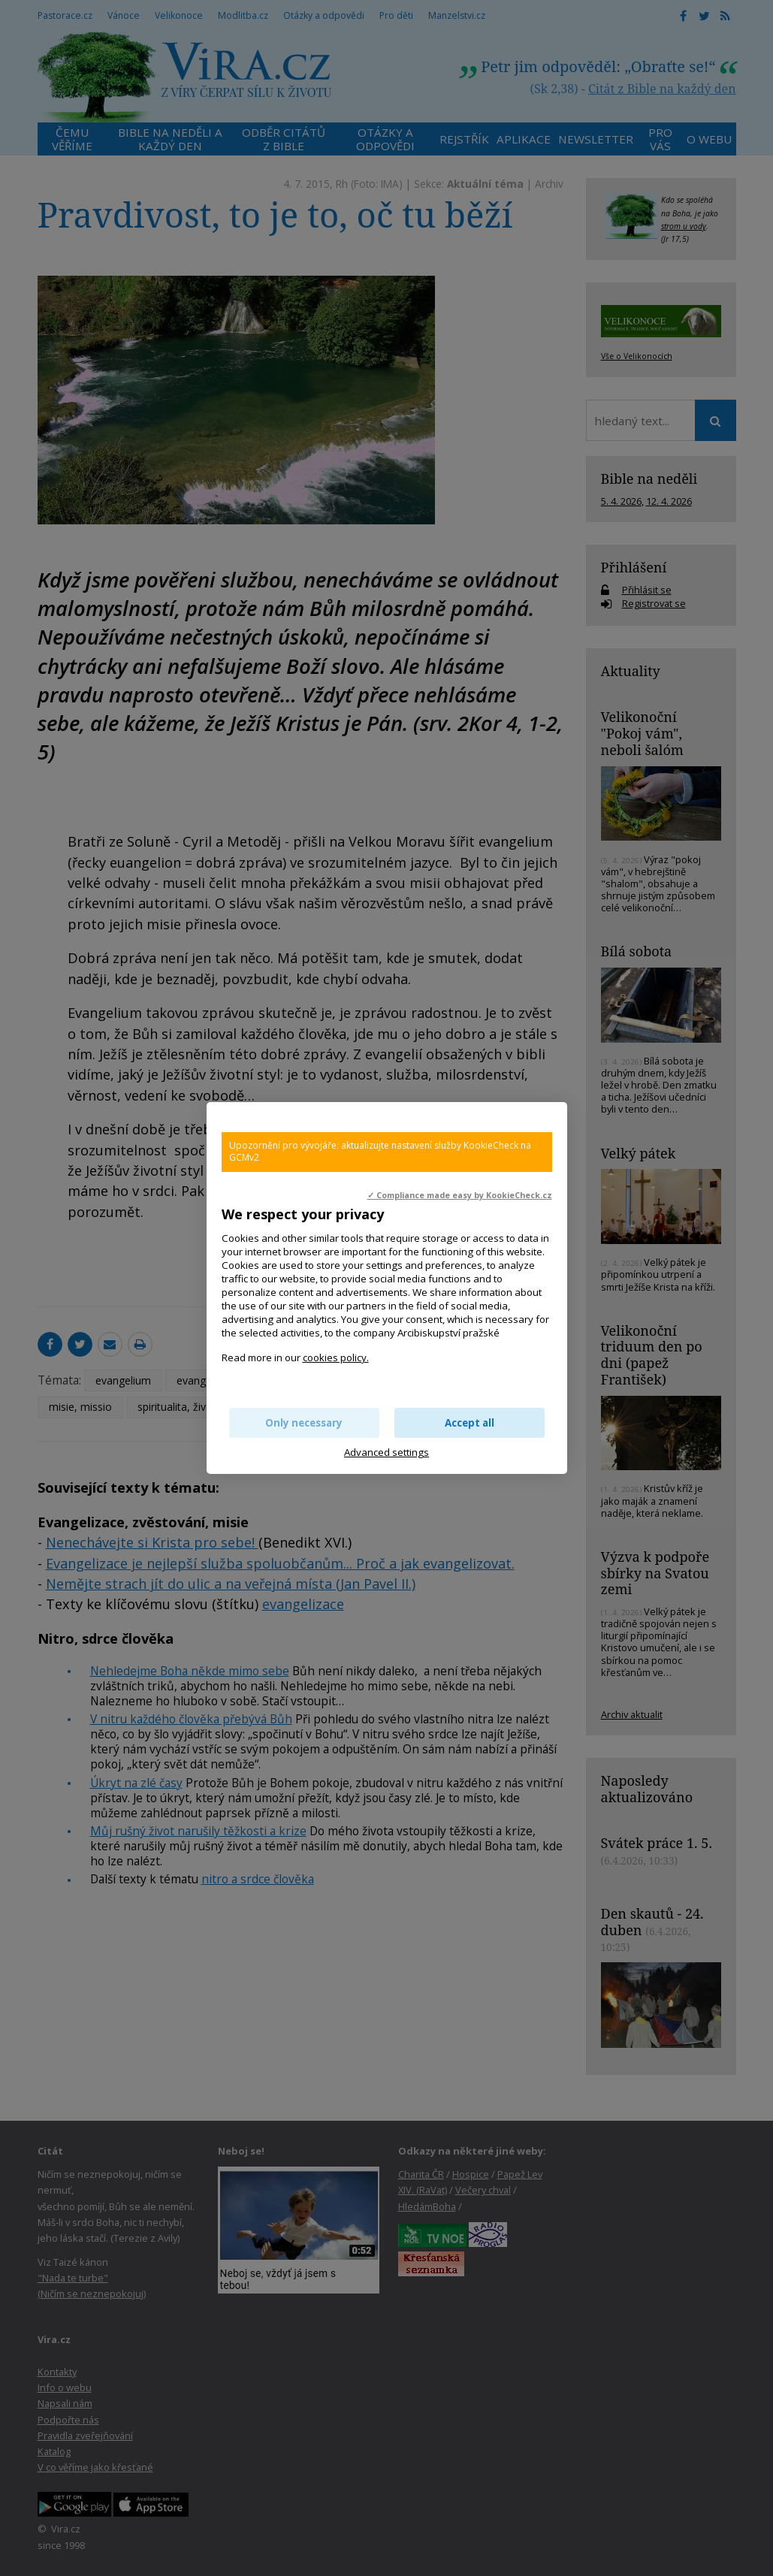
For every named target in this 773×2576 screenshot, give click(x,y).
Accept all (469, 1423)
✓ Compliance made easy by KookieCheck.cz (459, 1195)
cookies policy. (336, 1357)
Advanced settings (386, 1452)
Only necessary (304, 1423)
